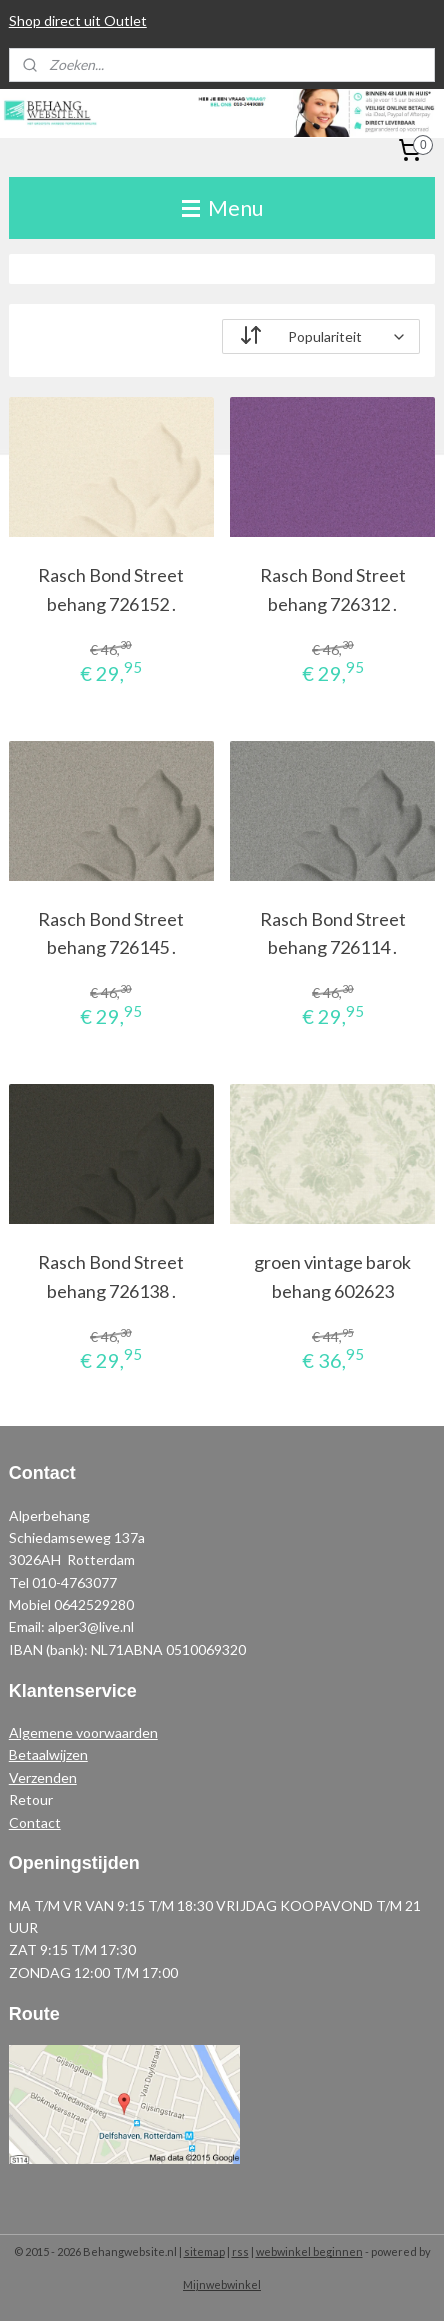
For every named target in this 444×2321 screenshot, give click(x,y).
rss (240, 2251)
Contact (35, 1822)
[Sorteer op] (321, 336)
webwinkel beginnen (309, 2251)
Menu (222, 207)
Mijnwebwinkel (222, 2284)
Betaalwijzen (48, 1754)
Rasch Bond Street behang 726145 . (111, 932)
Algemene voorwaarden (83, 1732)
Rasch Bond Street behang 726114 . (333, 932)
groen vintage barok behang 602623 (332, 1276)
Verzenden (43, 1777)
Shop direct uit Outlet (78, 20)
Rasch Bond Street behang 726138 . (111, 1276)
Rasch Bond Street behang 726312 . (333, 589)
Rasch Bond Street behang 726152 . (111, 589)
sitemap (204, 2251)
